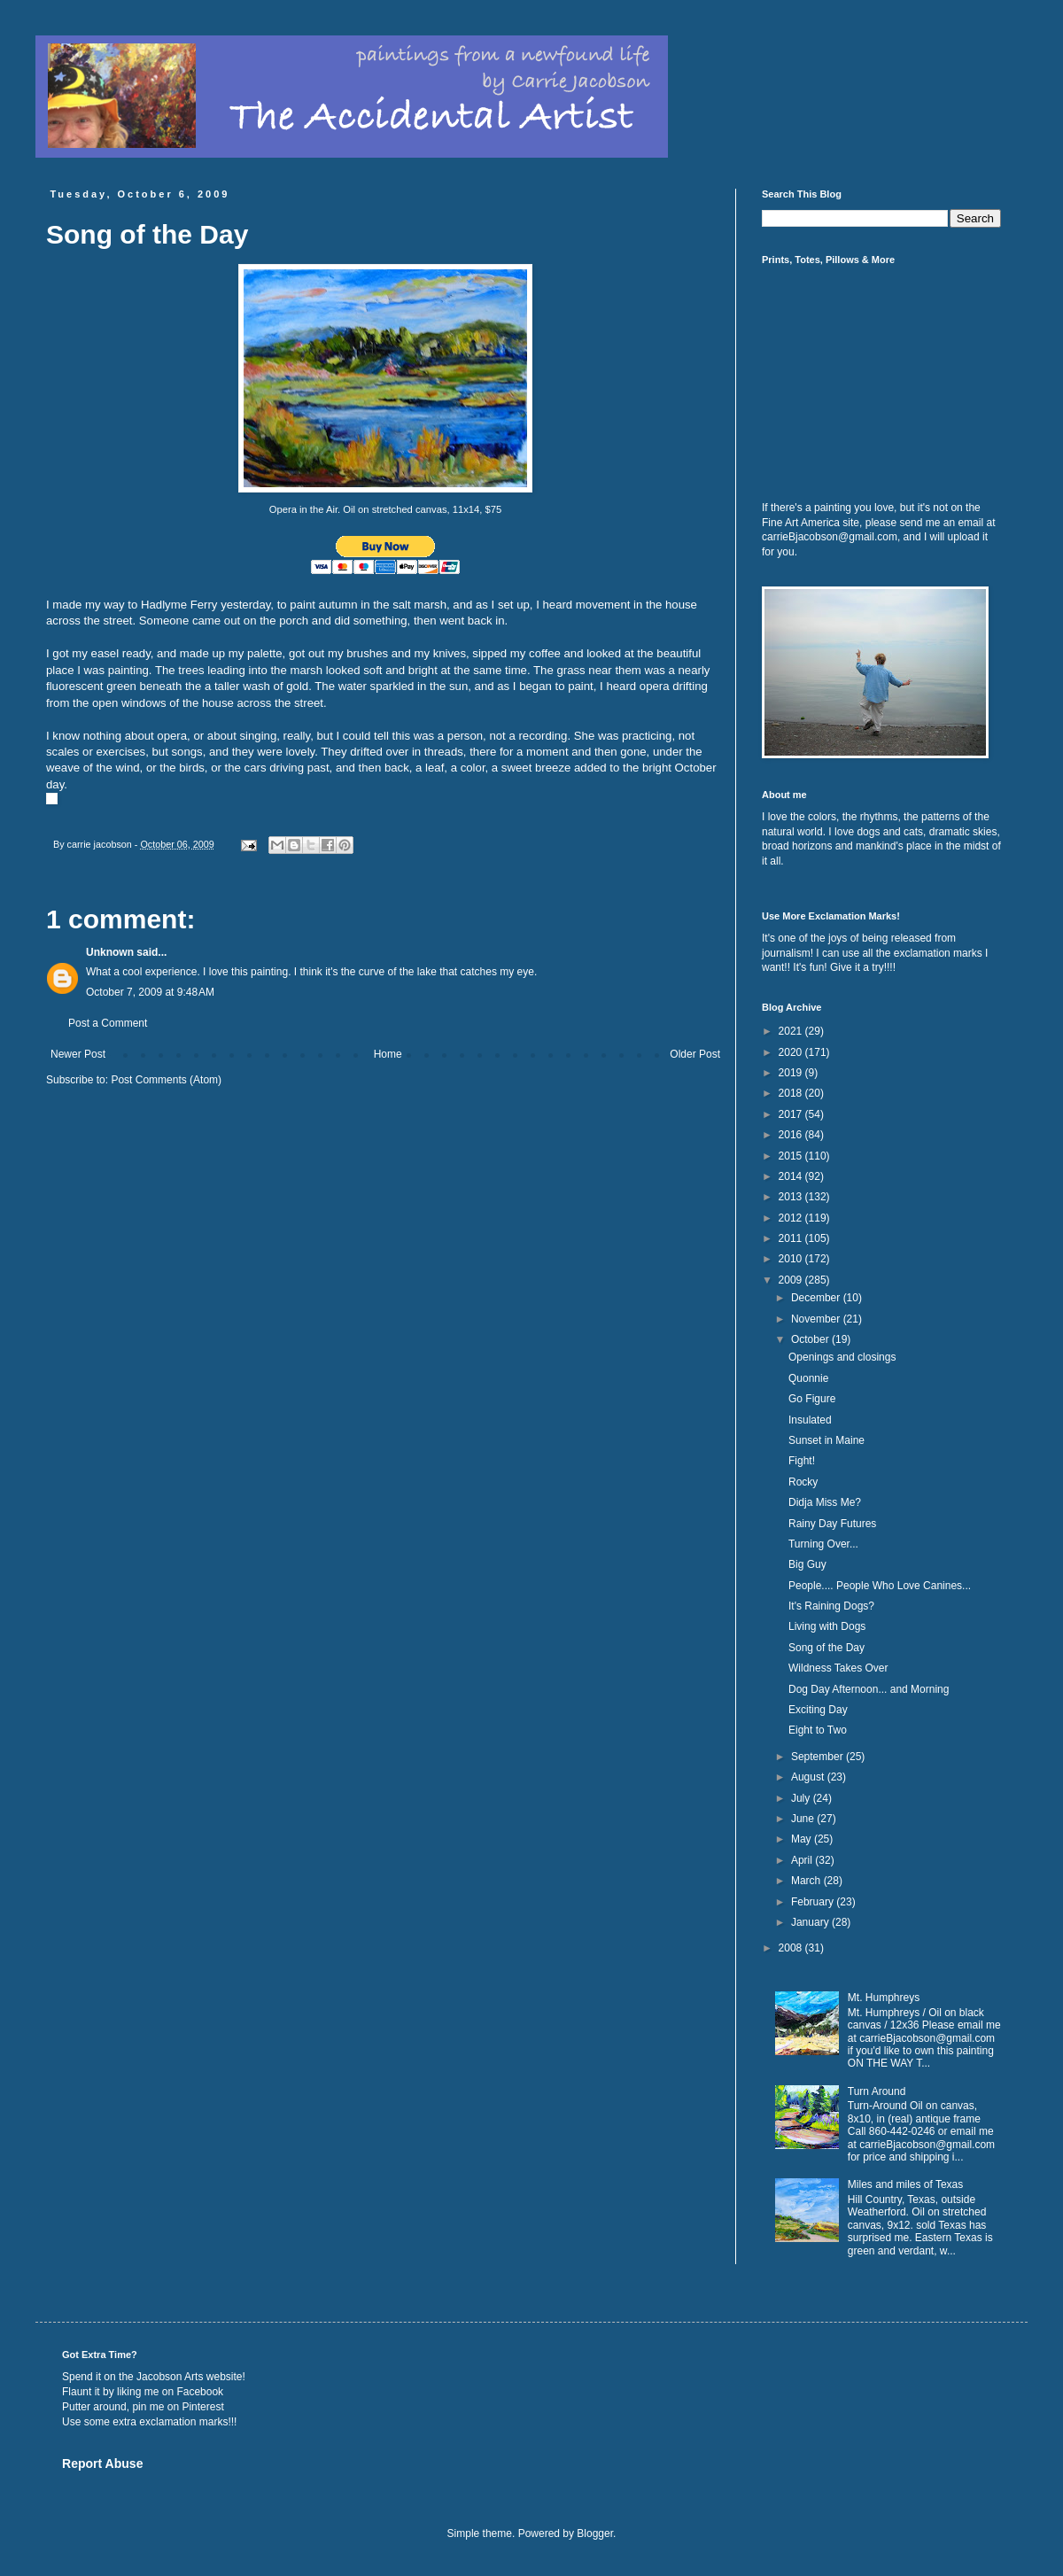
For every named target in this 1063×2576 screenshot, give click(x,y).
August (809, 1777)
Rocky (803, 1482)
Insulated (810, 1420)
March (807, 1880)
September (818, 1756)
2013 (792, 1197)
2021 (792, 1031)
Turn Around (877, 2091)
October (811, 1339)
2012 (792, 1218)
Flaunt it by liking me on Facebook (142, 2392)
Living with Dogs (826, 1626)
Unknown (110, 952)
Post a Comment (107, 1023)
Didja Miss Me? (824, 1502)
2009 (792, 1280)
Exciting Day (818, 1709)
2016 (792, 1135)
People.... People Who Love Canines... (879, 1585)
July (802, 1798)
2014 (792, 1176)
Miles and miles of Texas (906, 2184)
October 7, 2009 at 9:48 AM (150, 992)
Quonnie (808, 1378)
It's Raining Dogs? (831, 1606)
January (811, 1922)
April (803, 1860)
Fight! (801, 1461)
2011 (792, 1238)
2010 (792, 1259)
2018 (792, 1093)
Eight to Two (817, 1730)
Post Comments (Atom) (166, 1080)
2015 (792, 1156)
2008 (792, 1948)
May (802, 1839)
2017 (792, 1114)
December (817, 1298)
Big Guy (807, 1564)
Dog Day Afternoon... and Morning (868, 1689)
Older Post (695, 1054)
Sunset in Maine (826, 1440)
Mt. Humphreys (883, 1997)
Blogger (595, 2533)
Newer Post (77, 1054)
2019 (792, 1073)
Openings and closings (842, 1357)
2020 (792, 1052)
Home (388, 1054)
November (817, 1319)
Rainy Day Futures (832, 1523)
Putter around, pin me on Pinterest (143, 2407)
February (813, 1902)
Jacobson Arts (169, 2376)
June (804, 1818)
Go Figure (811, 1399)
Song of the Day (826, 1647)
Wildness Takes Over (838, 1668)
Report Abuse (102, 2463)
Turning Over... (823, 1544)
